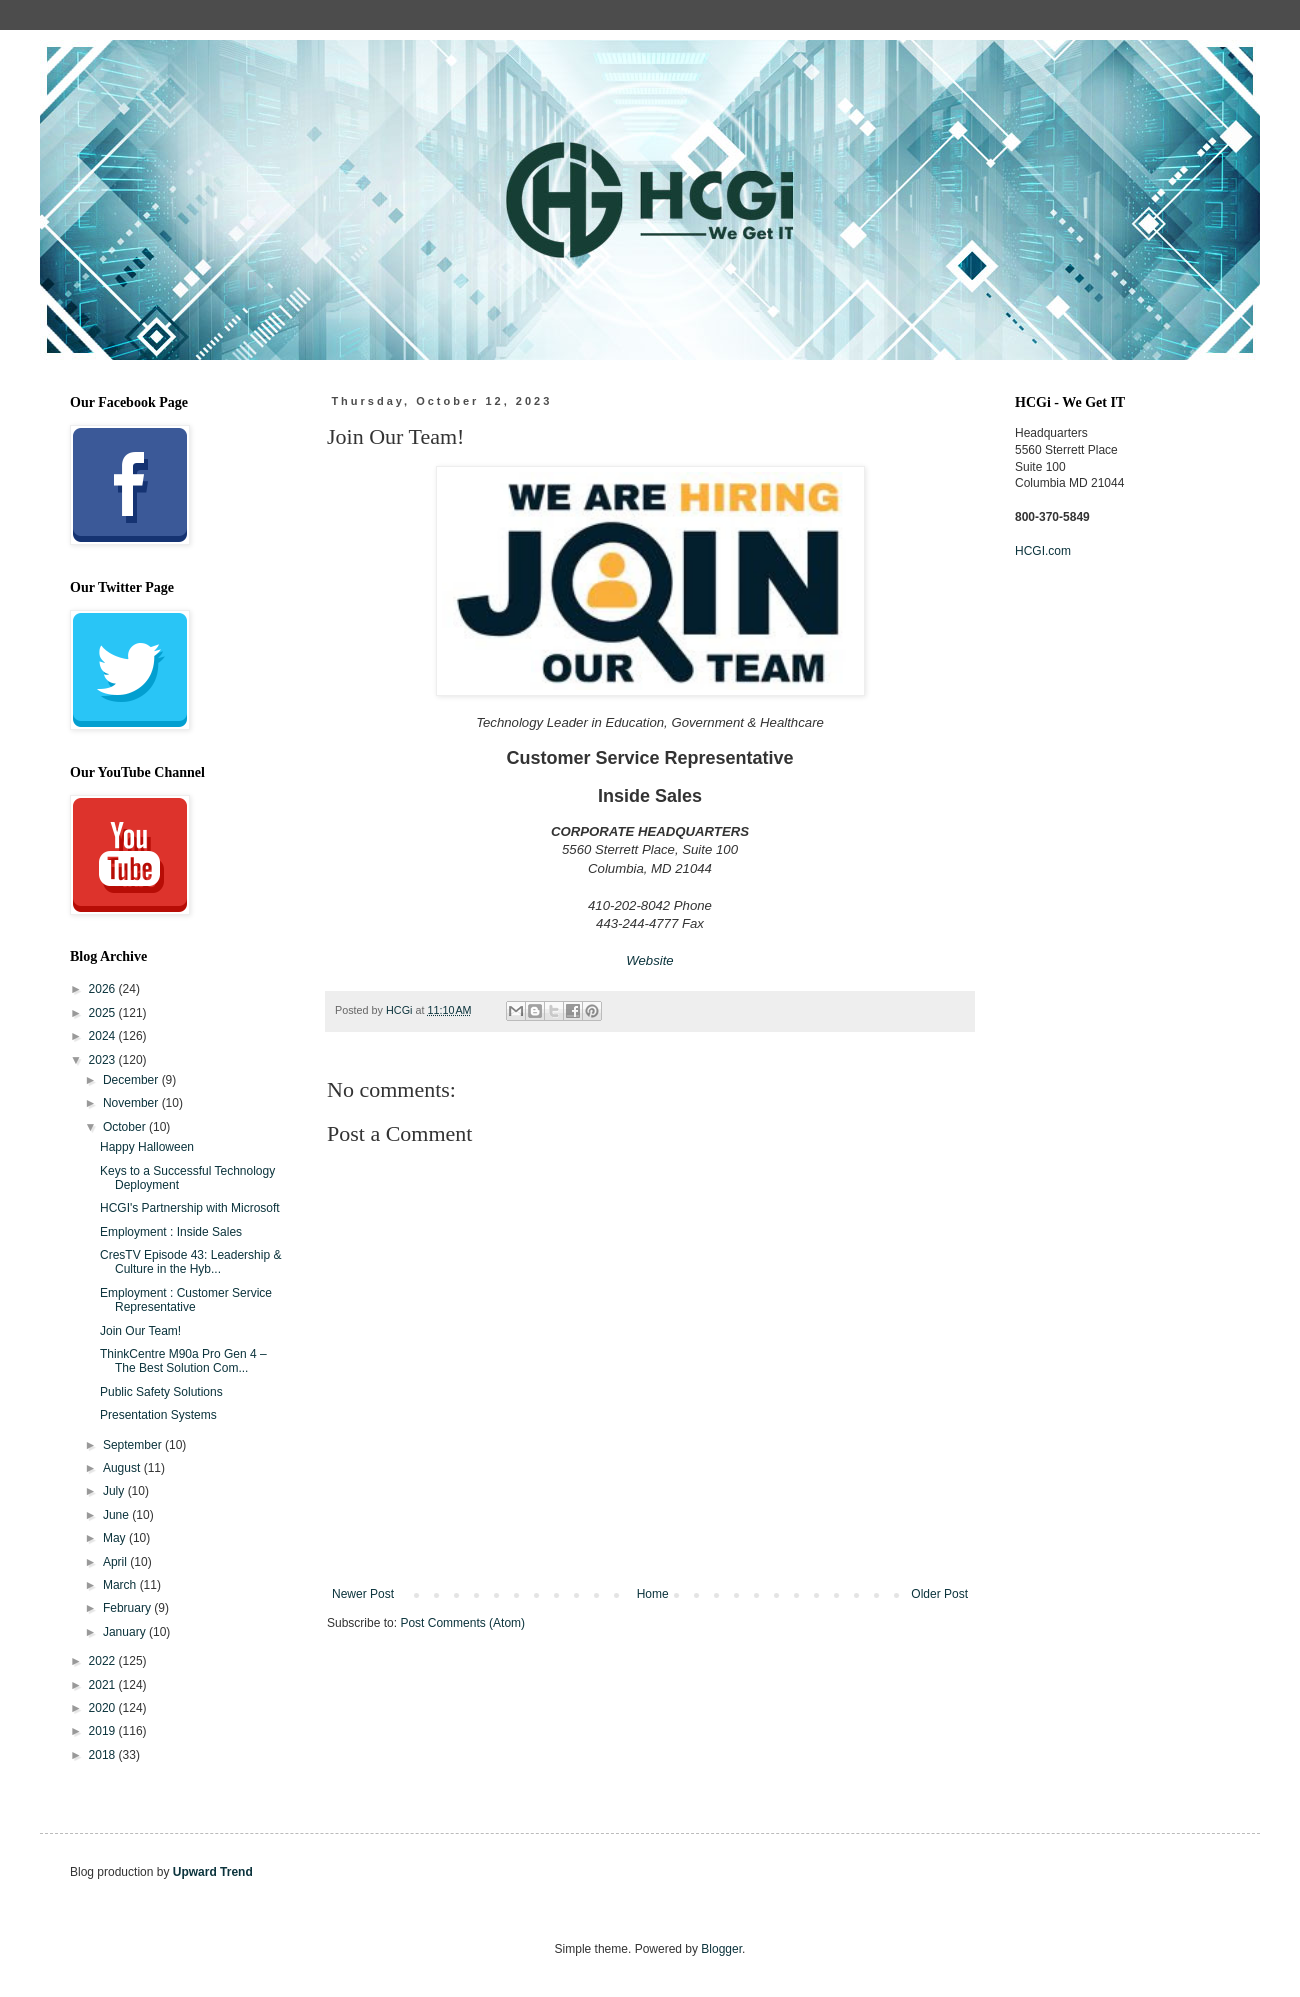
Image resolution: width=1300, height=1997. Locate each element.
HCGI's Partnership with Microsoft (190, 1208)
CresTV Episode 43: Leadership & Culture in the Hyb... (190, 1262)
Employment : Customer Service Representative (186, 1300)
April (116, 1562)
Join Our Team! (140, 1331)
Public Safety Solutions (161, 1392)
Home (653, 1594)
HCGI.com (1043, 551)
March (121, 1585)
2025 (104, 1013)
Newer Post (363, 1594)
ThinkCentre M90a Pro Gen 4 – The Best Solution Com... (183, 1361)
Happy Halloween (147, 1147)
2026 (104, 989)
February (128, 1608)
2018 (104, 1755)
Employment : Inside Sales (171, 1232)
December (132, 1080)
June (117, 1515)
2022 (104, 1661)
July (115, 1491)
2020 (104, 1708)
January (126, 1632)
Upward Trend (213, 1872)
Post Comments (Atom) (462, 1623)
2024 (104, 1036)
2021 (104, 1685)
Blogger (721, 1949)
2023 (104, 1060)
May (116, 1538)
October (126, 1127)
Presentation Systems (158, 1415)
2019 (104, 1731)
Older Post (939, 1594)
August (123, 1468)
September (134, 1445)
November (132, 1103)
